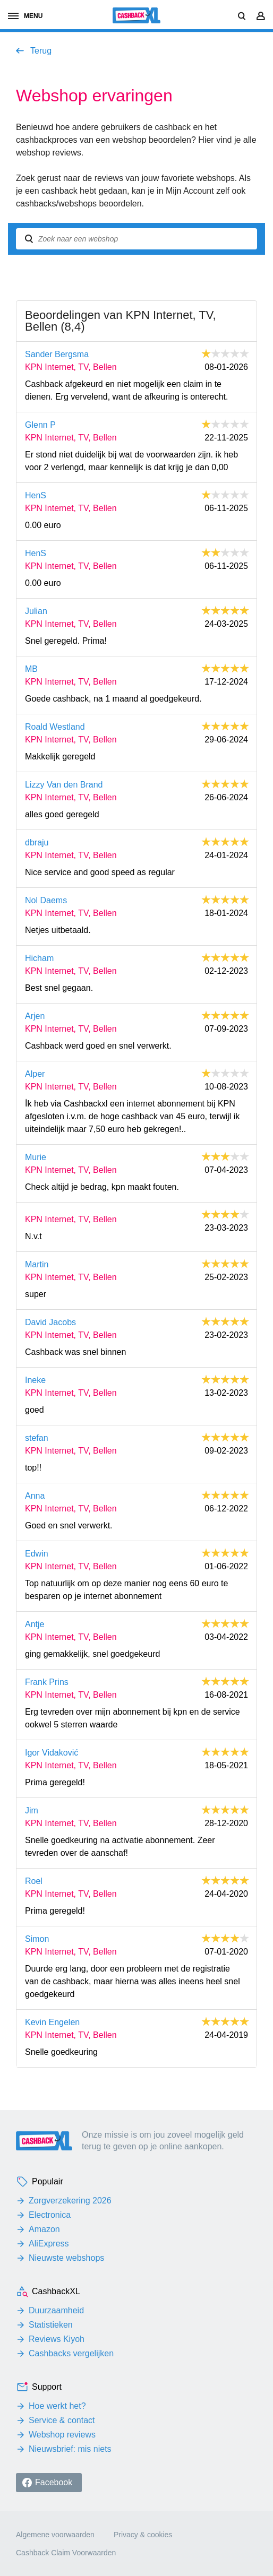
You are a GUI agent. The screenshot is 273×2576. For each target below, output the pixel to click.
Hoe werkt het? (57, 2405)
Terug (41, 50)
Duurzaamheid (56, 2310)
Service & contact (62, 2420)
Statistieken (51, 2324)
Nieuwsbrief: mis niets (70, 2448)
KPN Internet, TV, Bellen (71, 366)
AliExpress (49, 2243)
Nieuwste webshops (66, 2257)
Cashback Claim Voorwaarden (66, 2552)
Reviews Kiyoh (56, 2339)
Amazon (44, 2229)
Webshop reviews (62, 2434)
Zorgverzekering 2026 (70, 2200)
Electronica (50, 2214)
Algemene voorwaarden (55, 2534)
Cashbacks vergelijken (71, 2353)
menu (25, 16)
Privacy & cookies (143, 2534)
